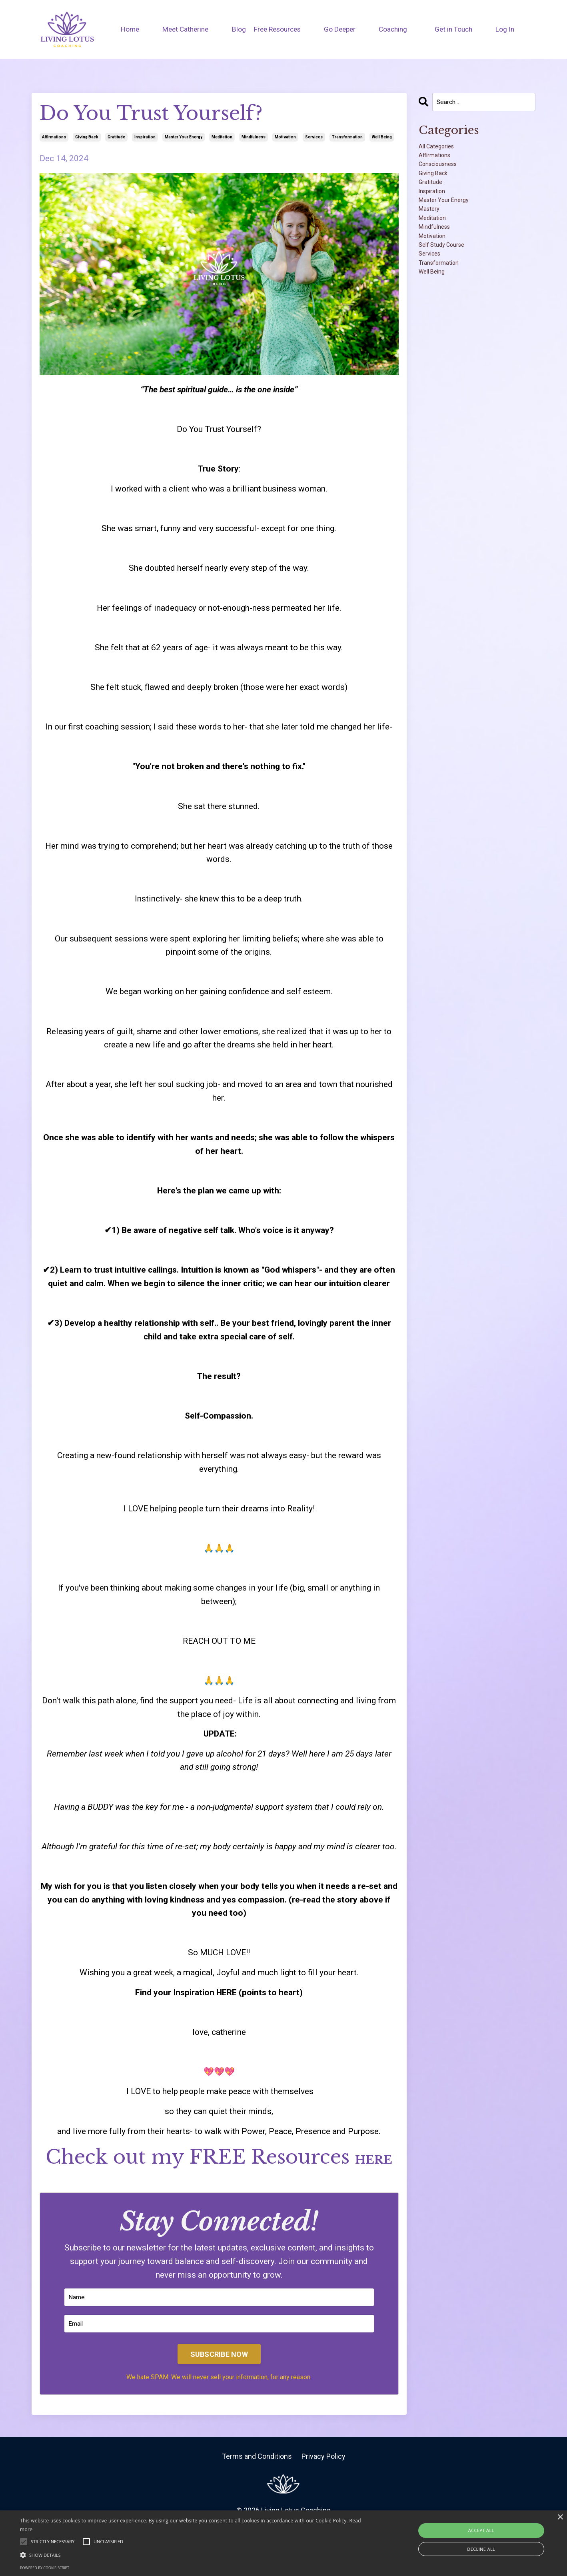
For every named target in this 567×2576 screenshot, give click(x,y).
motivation (285, 136)
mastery (434, 245)
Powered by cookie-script (44, 2567)
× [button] (560, 2517)
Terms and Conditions (257, 2488)
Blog (237, 29)
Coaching (395, 29)
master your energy (183, 136)
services (314, 136)
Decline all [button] (481, 2549)
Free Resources (277, 29)
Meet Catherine (184, 29)
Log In (507, 29)
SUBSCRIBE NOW (219, 2386)
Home (128, 29)
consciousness (447, 178)
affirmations (54, 136)
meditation (222, 136)
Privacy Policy (323, 2488)
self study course (452, 299)
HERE (271, 2182)
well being (382, 136)
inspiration (145, 136)
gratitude (116, 136)
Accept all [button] (481, 2530)
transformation (347, 136)
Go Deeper (341, 29)
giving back (86, 136)
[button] (191, 2555)
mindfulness (254, 136)
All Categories (445, 151)
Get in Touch (455, 29)
